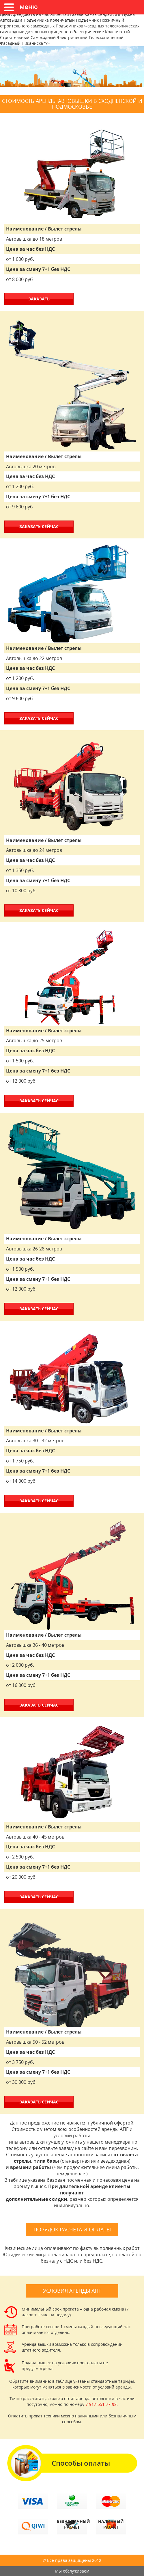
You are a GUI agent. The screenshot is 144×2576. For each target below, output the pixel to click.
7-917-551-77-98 (101, 2404)
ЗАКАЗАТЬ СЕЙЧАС (39, 526)
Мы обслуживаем (72, 2571)
